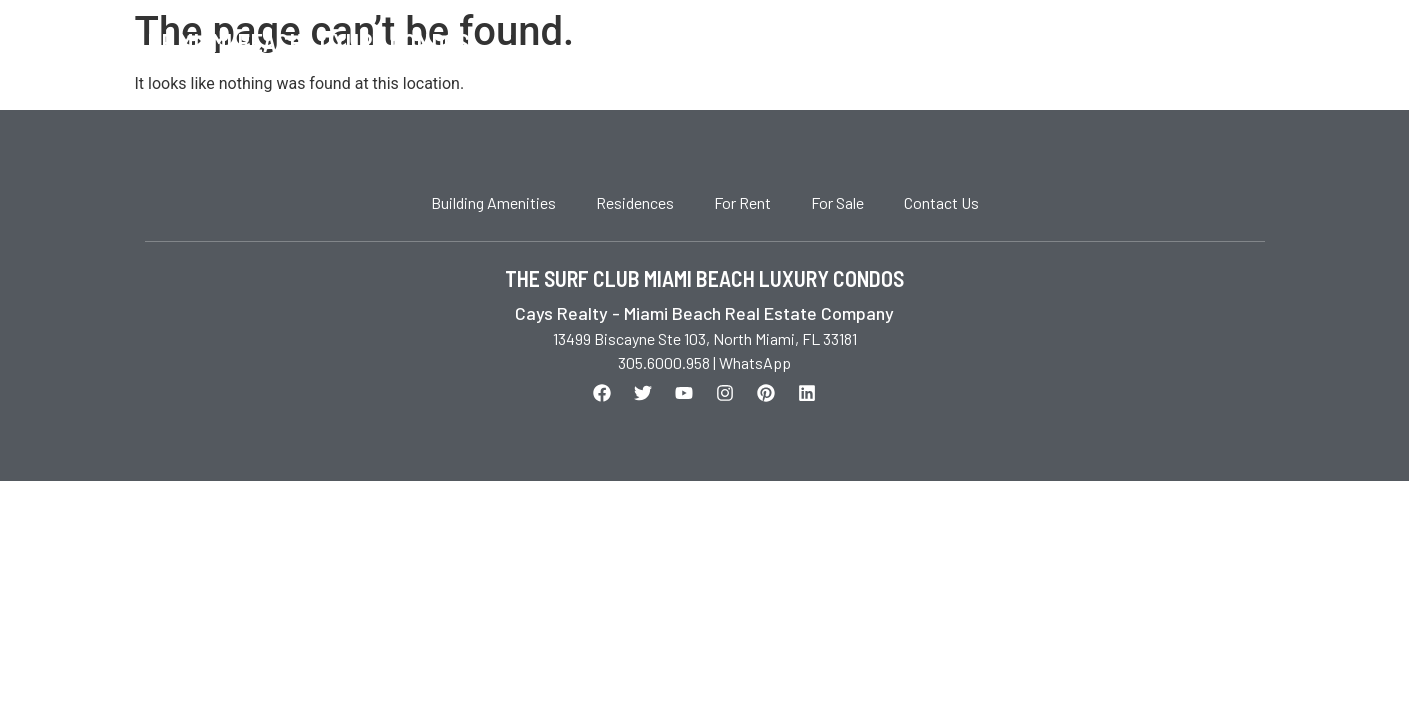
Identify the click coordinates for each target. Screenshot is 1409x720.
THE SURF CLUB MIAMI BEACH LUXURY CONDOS (704, 278)
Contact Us (1216, 43)
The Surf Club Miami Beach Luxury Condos (245, 42)
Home (917, 43)
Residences (635, 202)
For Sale (1104, 43)
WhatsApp (755, 362)
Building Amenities (493, 202)
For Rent (1003, 43)
